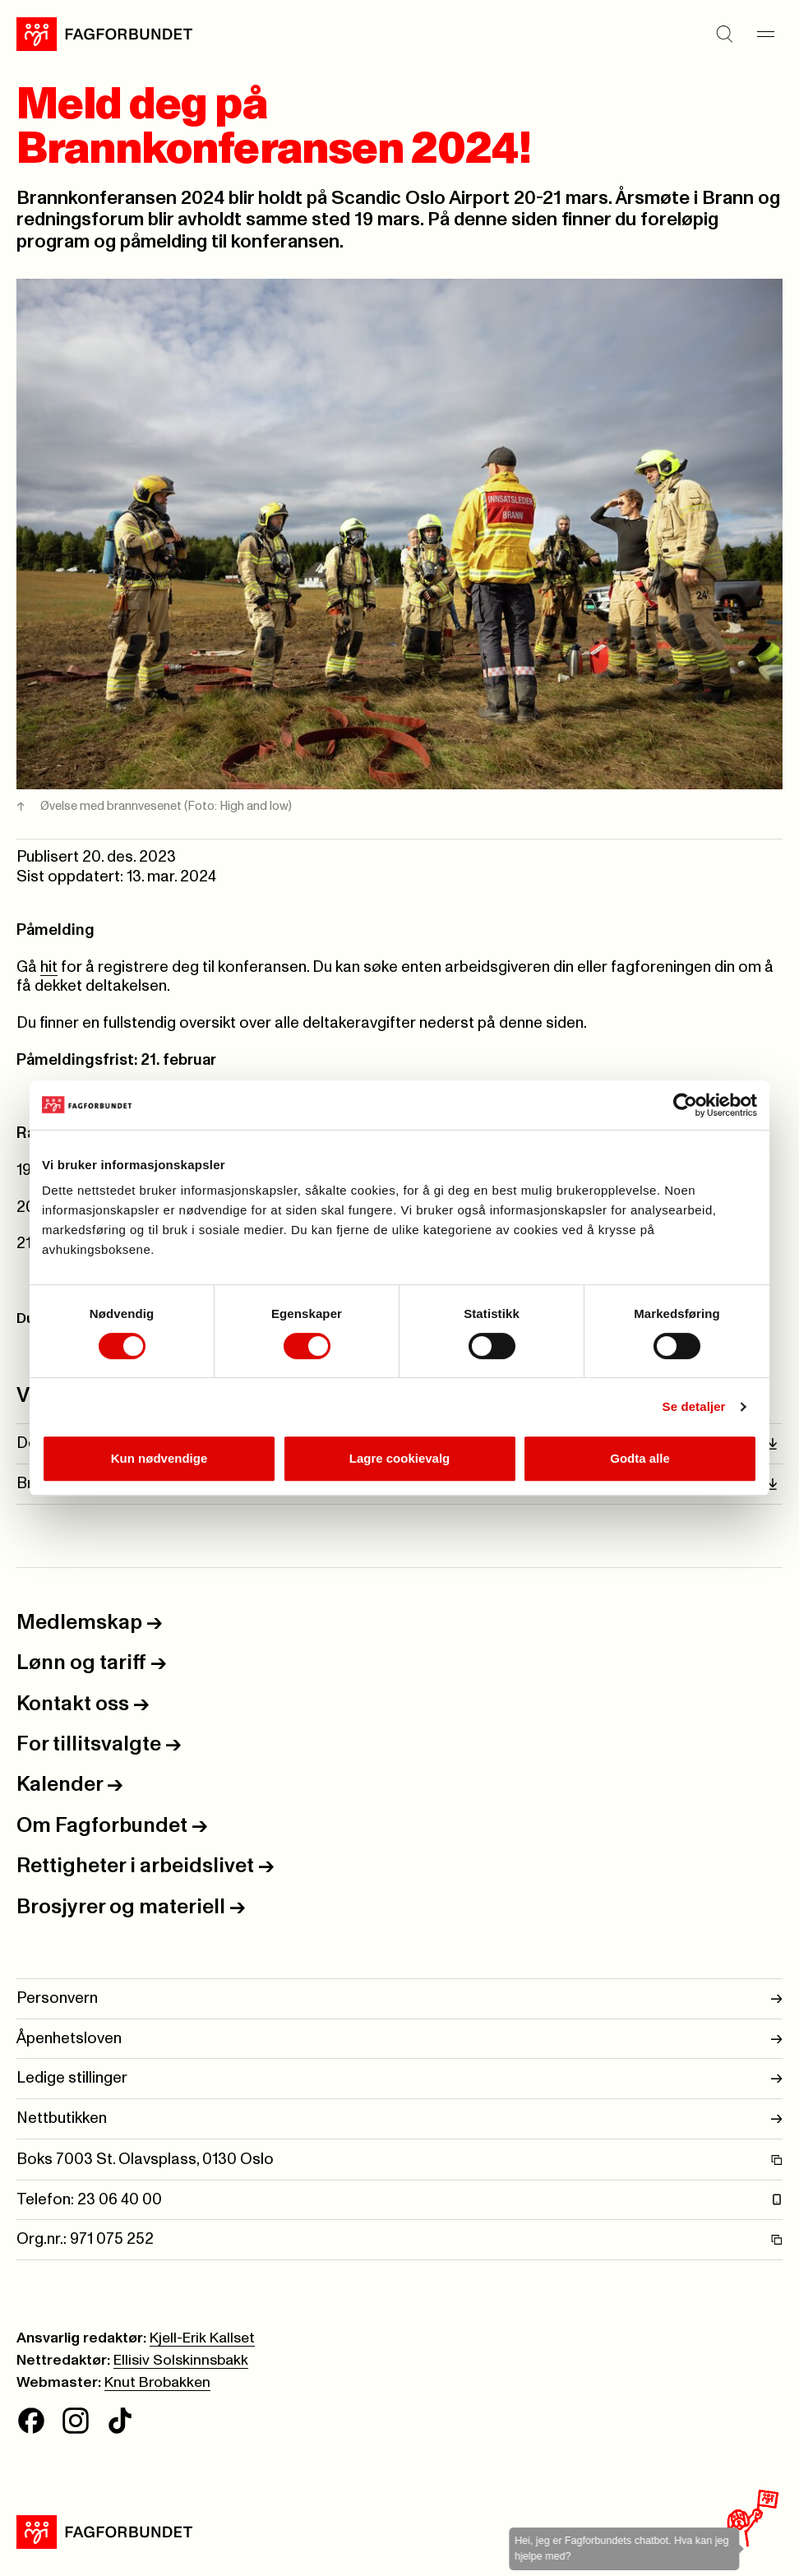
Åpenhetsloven (399, 2039)
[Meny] (766, 33)
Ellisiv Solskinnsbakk (180, 2360)
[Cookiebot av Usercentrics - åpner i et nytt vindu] (685, 1105)
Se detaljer (694, 1406)
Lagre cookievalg (399, 1458)
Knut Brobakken (157, 2382)
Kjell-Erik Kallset (202, 2338)
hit (49, 967)
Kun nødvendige (159, 1458)
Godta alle (640, 1458)
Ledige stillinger (399, 2078)
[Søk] (725, 33)
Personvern (399, 1999)
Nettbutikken (399, 2119)
